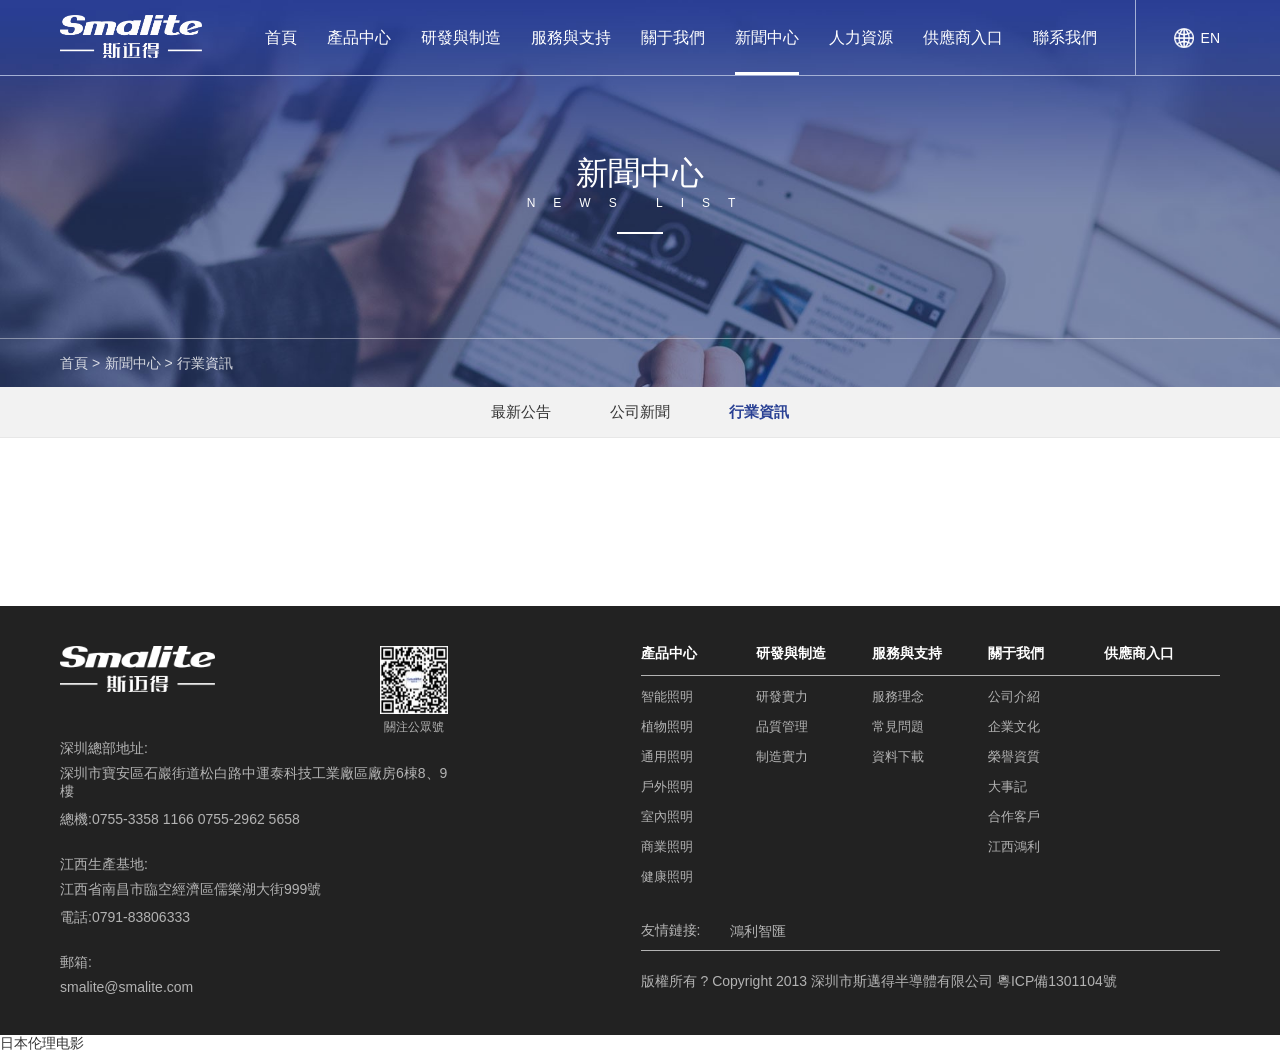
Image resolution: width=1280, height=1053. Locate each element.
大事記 (1007, 786)
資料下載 (898, 756)
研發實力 (782, 696)
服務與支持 (571, 37)
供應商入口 (963, 37)
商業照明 (667, 846)
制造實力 (782, 756)
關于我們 (673, 37)
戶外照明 (667, 786)
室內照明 (667, 816)
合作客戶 (1014, 816)
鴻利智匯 (758, 931)
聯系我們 (1065, 37)
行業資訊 (205, 363)
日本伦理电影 (42, 1043)
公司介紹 (1014, 696)
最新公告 (520, 411)
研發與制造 (461, 37)
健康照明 (667, 876)
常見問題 (898, 726)
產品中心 (359, 37)
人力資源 (861, 37)
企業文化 (1014, 726)
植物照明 (667, 726)
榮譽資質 (1014, 756)
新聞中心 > (139, 363)
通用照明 (667, 756)
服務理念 (898, 696)
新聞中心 (767, 37)
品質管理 (782, 726)
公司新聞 (640, 411)
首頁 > (80, 363)
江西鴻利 (1014, 846)
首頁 (281, 37)
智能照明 (667, 696)
